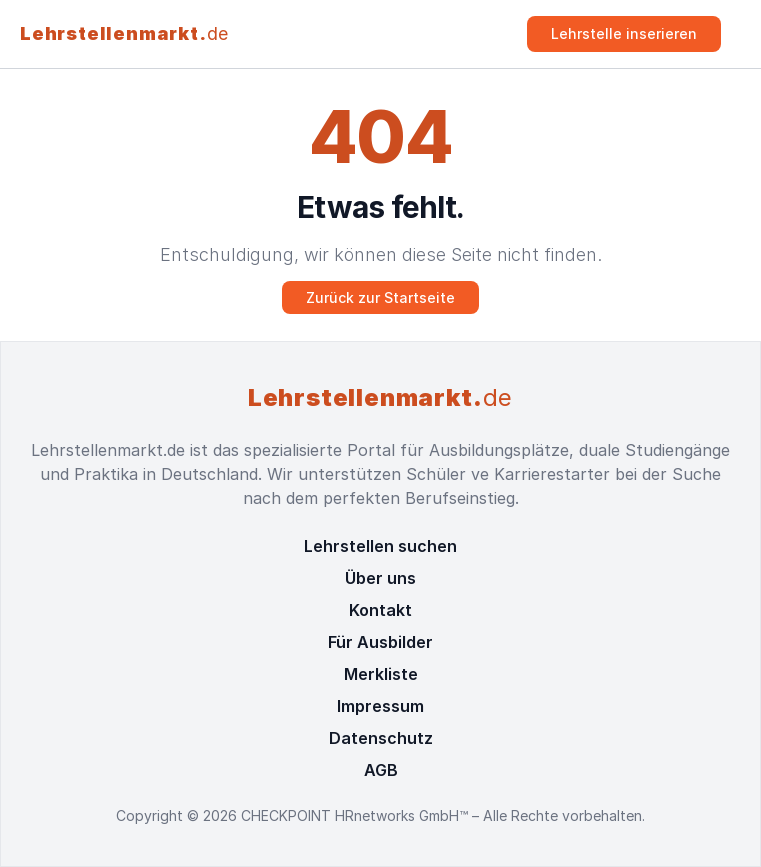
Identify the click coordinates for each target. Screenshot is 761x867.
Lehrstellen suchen (380, 546)
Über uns (380, 578)
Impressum (380, 706)
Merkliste (381, 674)
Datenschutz (381, 738)
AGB (381, 770)
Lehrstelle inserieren (624, 33)
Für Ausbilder (380, 642)
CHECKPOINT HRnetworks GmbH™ (356, 815)
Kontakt (380, 610)
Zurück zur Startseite (380, 297)
